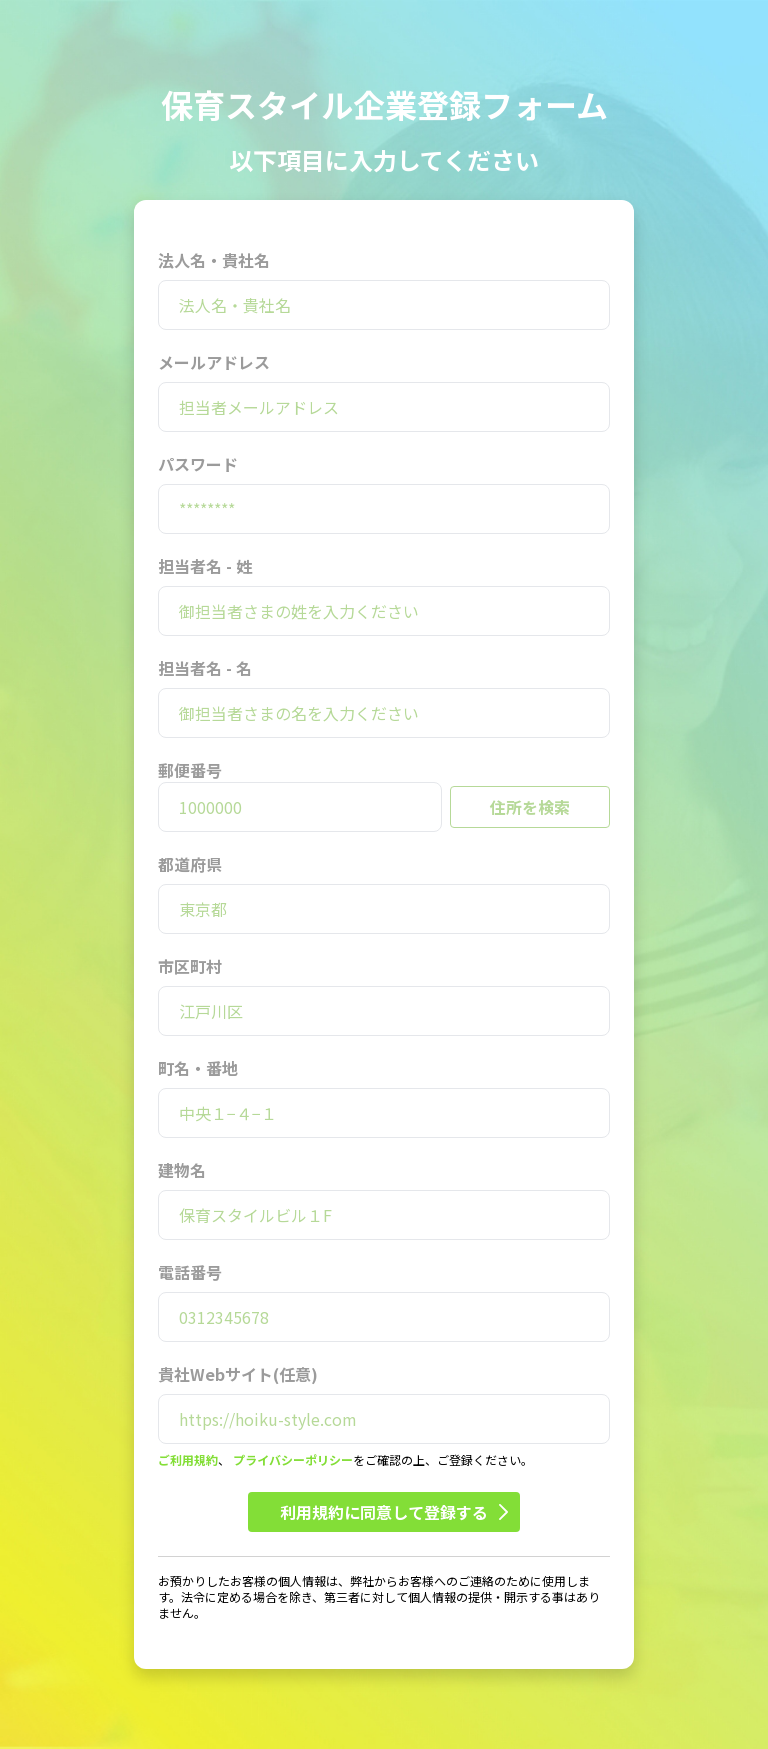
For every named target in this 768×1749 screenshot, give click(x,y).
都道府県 (190, 864)
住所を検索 (530, 807)
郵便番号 (190, 770)
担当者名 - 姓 (205, 566)
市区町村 (190, 966)
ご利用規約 (188, 1459)
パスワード (198, 464)
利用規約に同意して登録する (394, 1512)
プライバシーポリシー (293, 1459)
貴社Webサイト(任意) (238, 1374)
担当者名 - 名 (205, 668)
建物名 (182, 1170)
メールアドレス (214, 362)
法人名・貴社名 (214, 260)
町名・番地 (198, 1068)
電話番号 (190, 1272)
